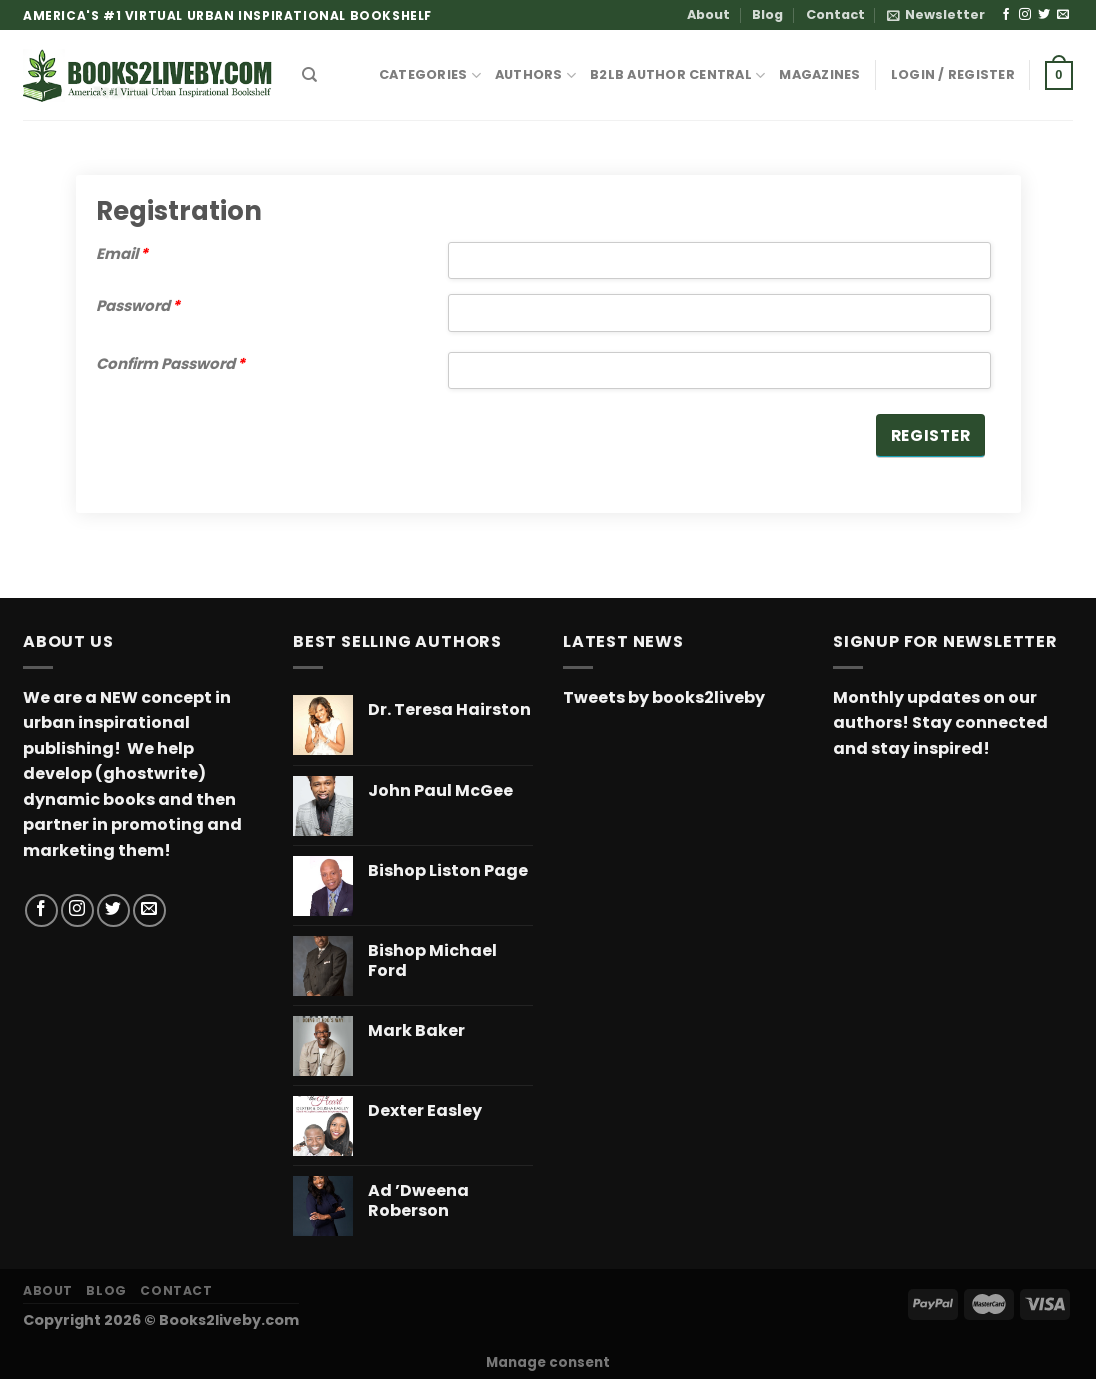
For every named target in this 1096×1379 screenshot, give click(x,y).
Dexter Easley (425, 1111)
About (708, 14)
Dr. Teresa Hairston (449, 710)
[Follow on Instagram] (1025, 15)
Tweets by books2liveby (664, 697)
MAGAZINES (819, 74)
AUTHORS (535, 75)
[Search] (309, 75)
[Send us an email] (1063, 15)
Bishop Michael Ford (432, 962)
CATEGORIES (430, 75)
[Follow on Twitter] (1044, 15)
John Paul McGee (440, 791)
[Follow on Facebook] (1006, 15)
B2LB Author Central (677, 75)
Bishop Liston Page (448, 871)
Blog (767, 14)
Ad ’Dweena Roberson (418, 1202)
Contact (835, 14)
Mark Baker (416, 1031)
